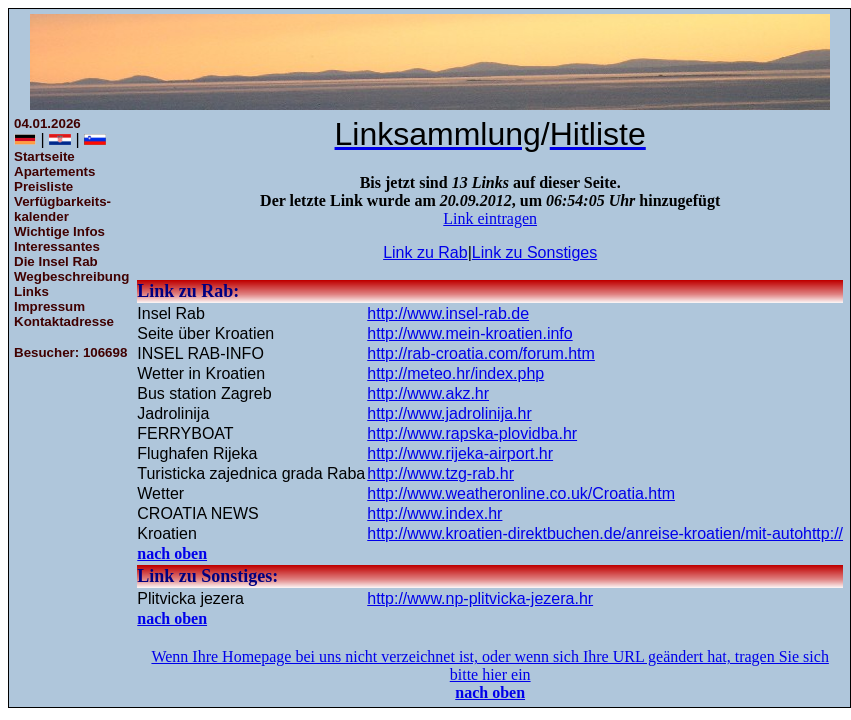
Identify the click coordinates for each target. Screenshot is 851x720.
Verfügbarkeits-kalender (62, 209)
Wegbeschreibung (71, 276)
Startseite (44, 156)
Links (31, 291)
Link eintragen (490, 218)
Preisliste (43, 186)
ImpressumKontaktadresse (64, 314)
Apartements (54, 171)
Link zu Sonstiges (534, 252)
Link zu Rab (425, 252)
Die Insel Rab (56, 261)
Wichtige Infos (59, 231)
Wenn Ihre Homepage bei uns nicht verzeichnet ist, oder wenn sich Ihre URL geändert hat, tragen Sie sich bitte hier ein (489, 665)
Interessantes (57, 246)
